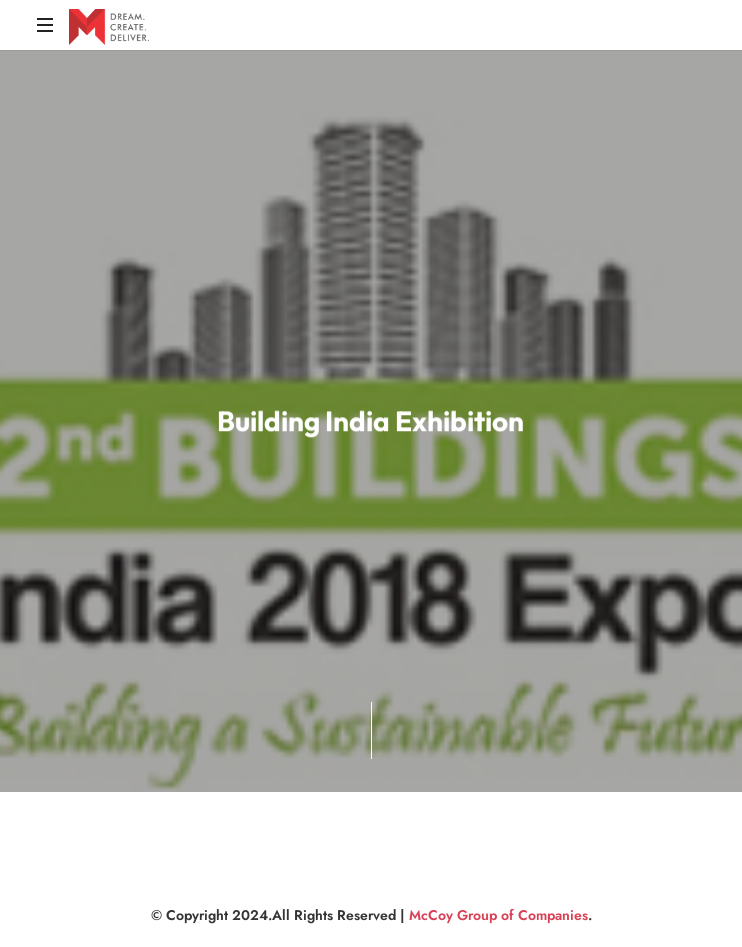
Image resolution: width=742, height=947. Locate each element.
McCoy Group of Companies (498, 915)
